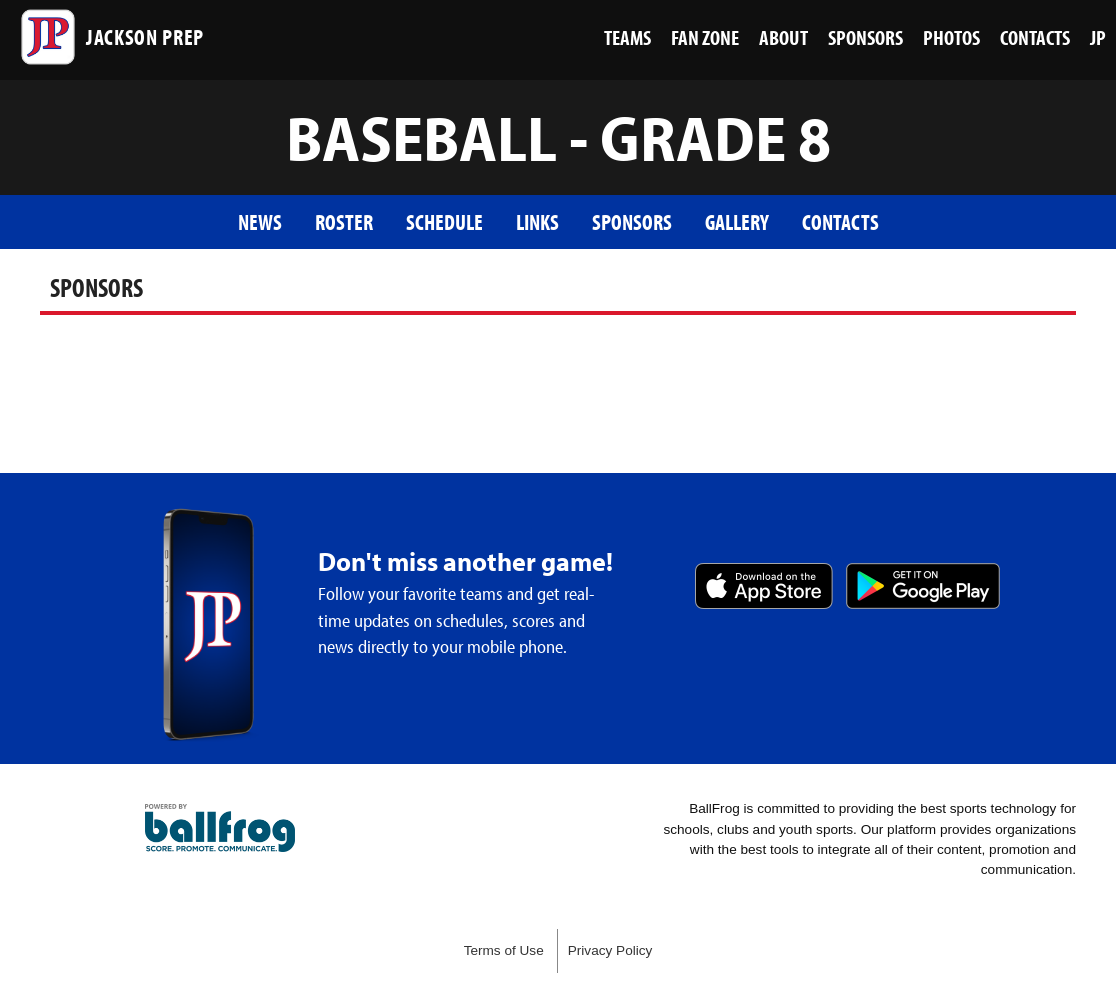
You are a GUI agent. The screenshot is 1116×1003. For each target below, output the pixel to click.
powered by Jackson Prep (220, 828)
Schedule (444, 221)
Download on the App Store (764, 586)
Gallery (737, 221)
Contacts (840, 221)
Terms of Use (504, 950)
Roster (344, 221)
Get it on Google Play (923, 586)
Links (537, 221)
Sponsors (632, 221)
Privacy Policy (610, 950)
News (260, 221)
